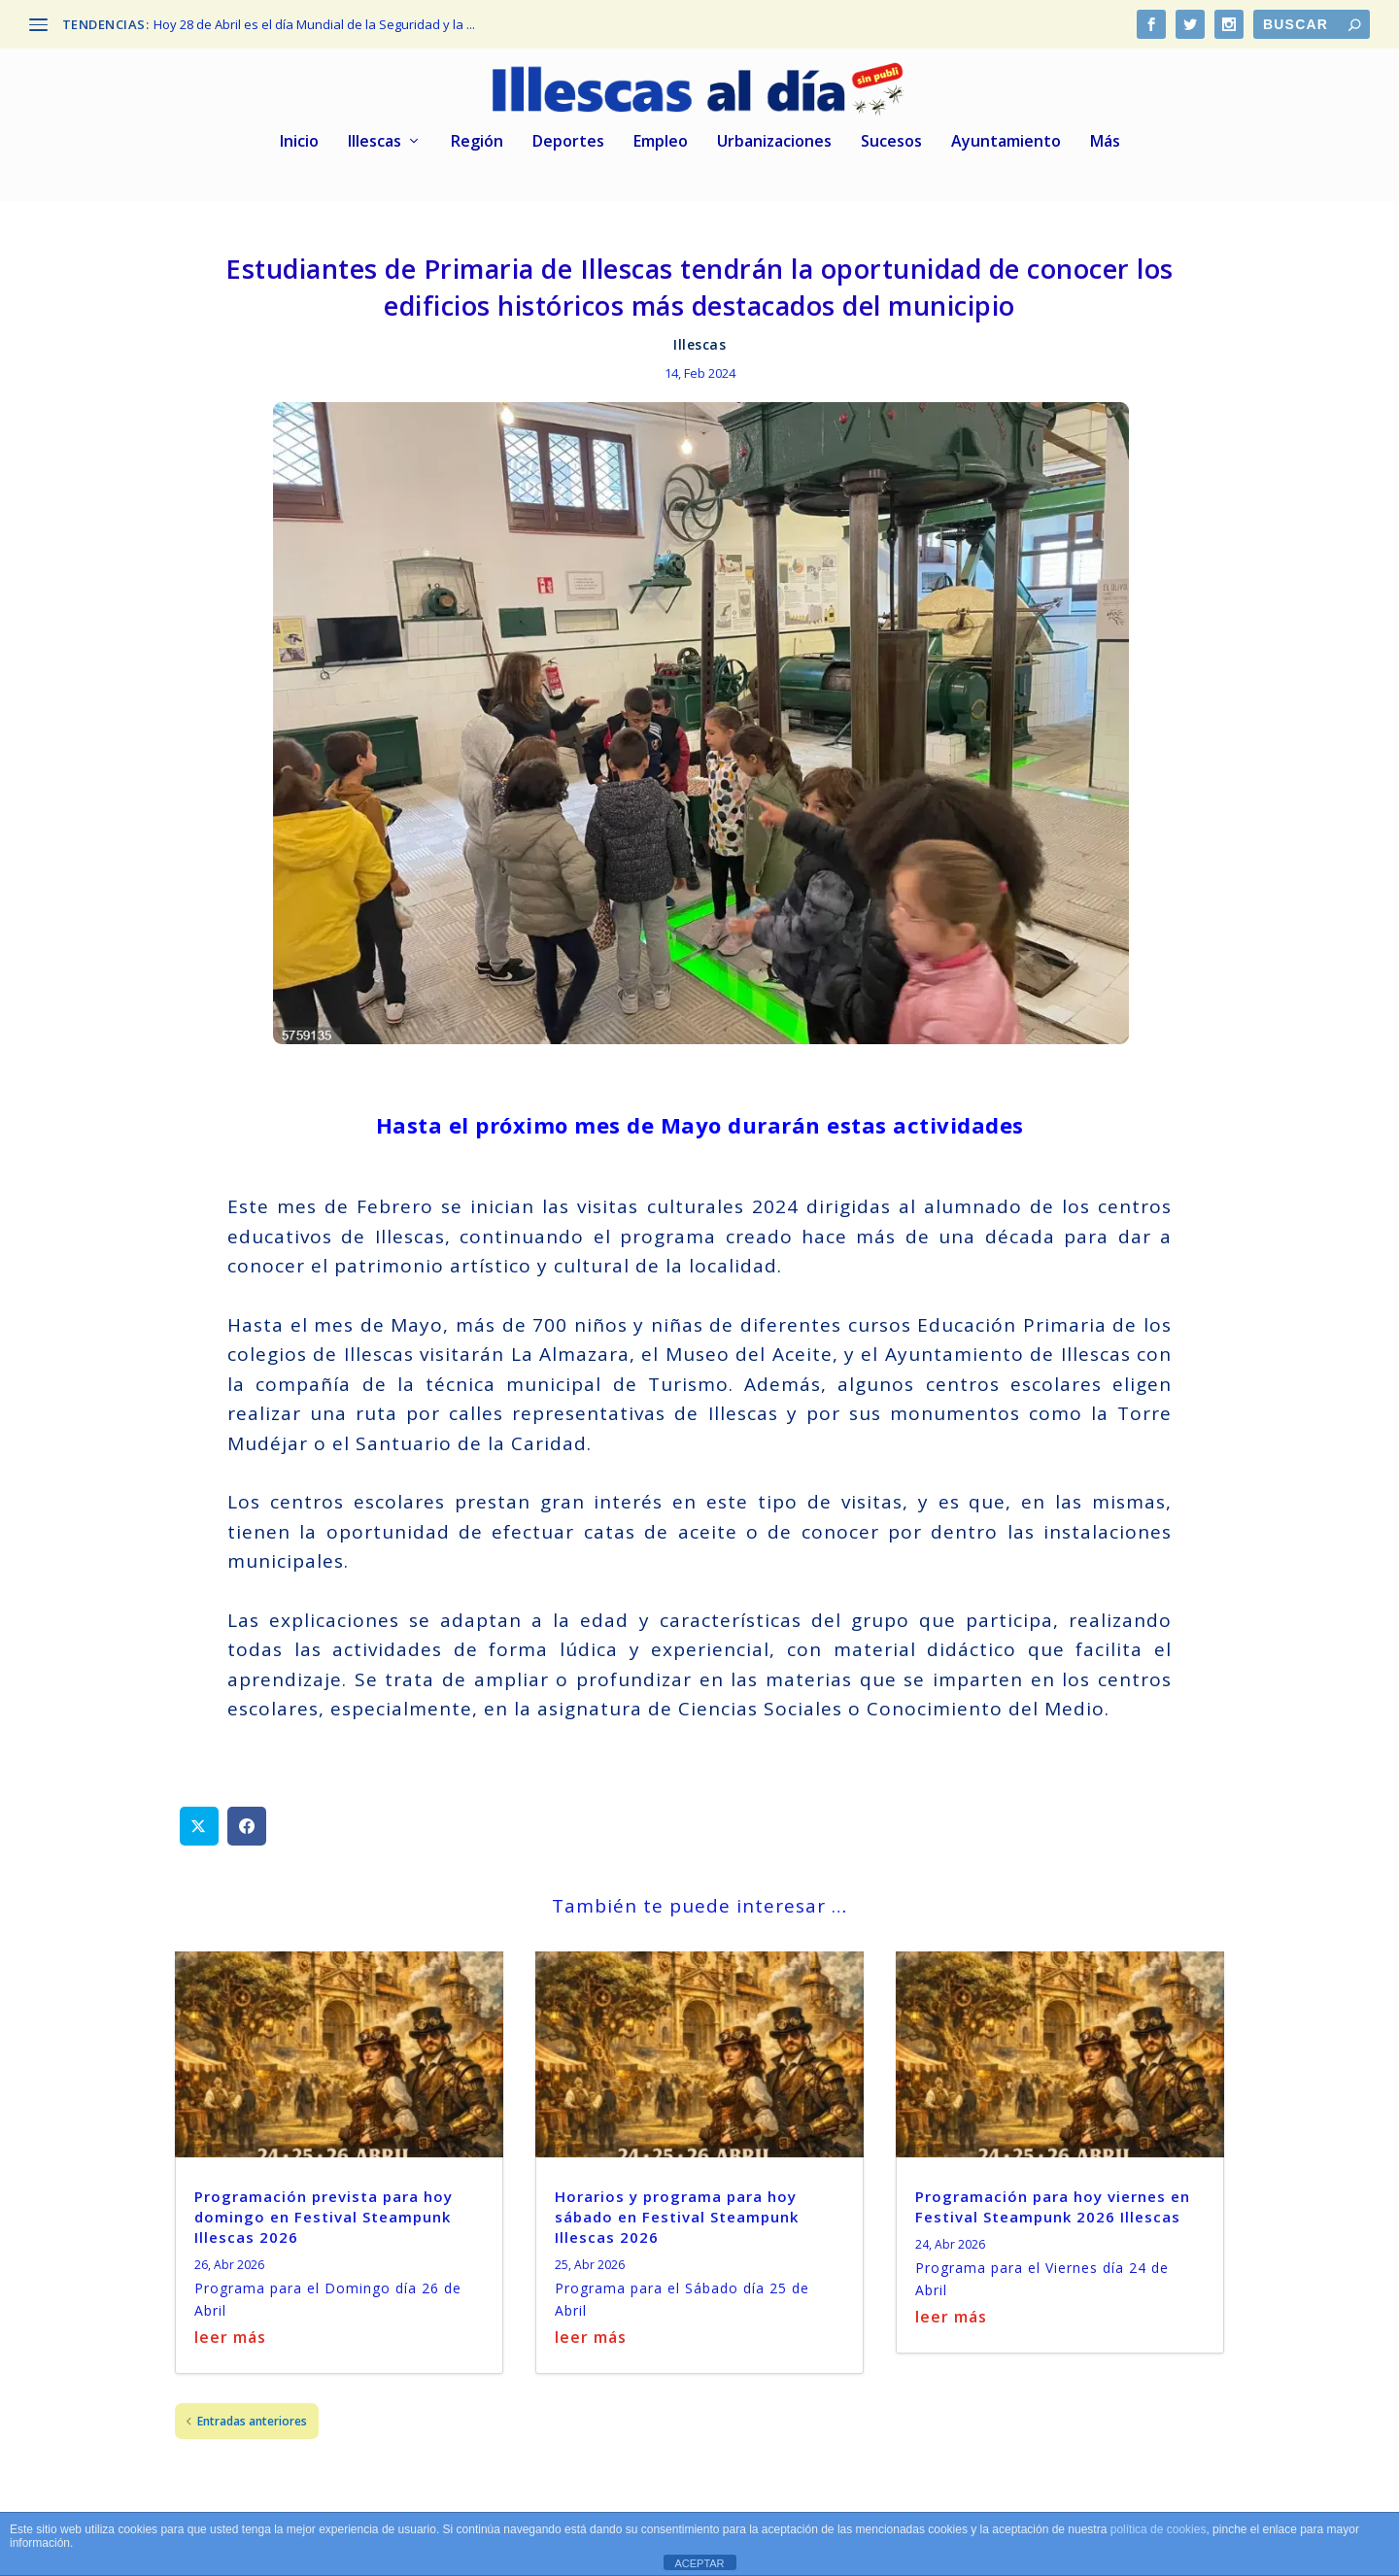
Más (1105, 135)
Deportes (568, 135)
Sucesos (891, 135)
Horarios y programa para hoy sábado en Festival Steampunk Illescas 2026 (677, 2210)
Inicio (299, 135)
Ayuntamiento (1006, 135)
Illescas (374, 135)
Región (477, 135)
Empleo (660, 135)
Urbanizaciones (774, 135)
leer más (230, 2330)
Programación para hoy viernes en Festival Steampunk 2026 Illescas (1052, 2200)
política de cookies (1158, 2529)
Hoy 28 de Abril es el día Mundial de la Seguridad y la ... (314, 24)
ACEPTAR (699, 2563)
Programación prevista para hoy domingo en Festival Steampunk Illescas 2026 (323, 2210)
